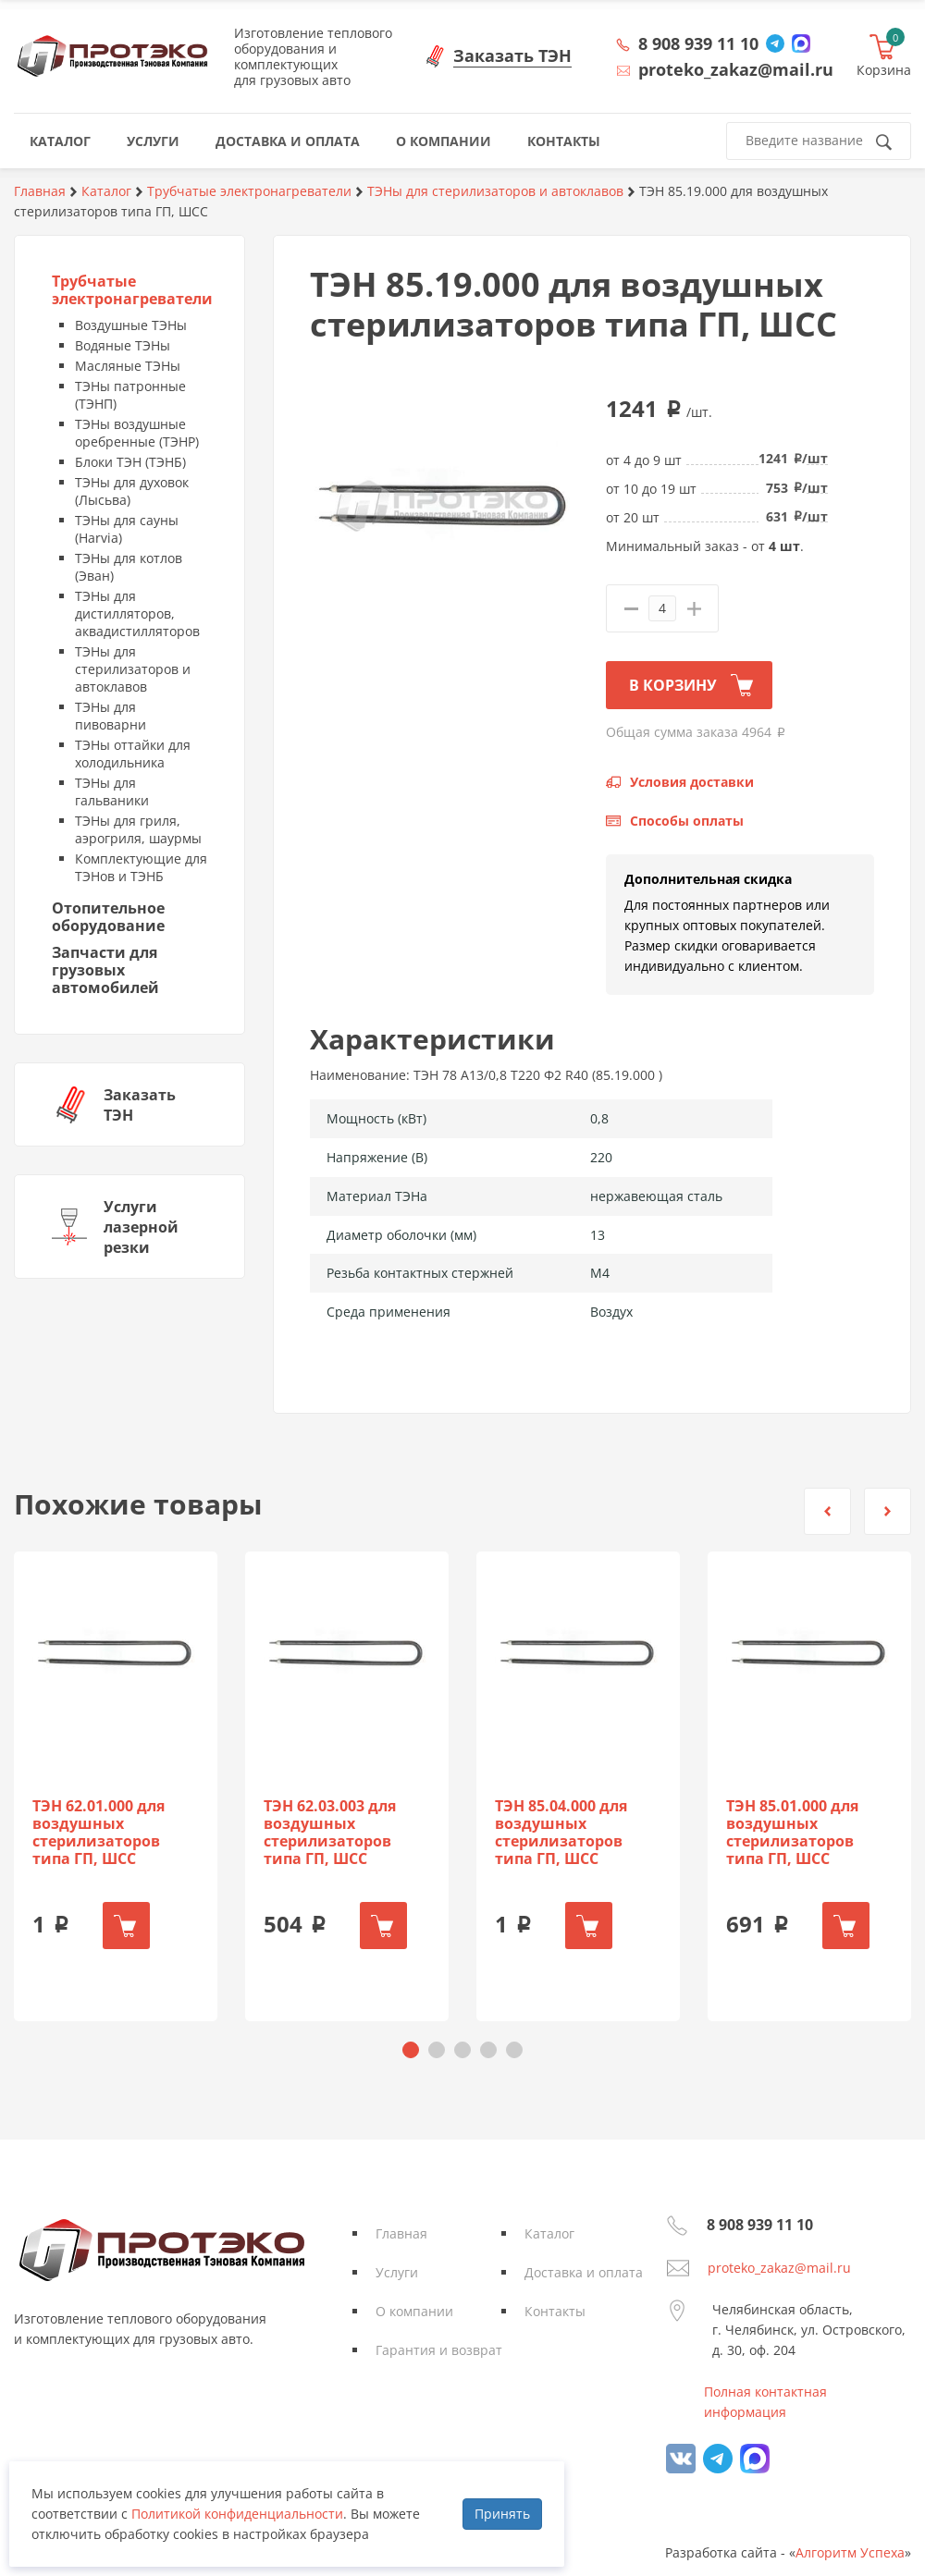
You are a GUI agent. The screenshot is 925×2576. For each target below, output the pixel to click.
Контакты (555, 2311)
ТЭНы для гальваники (112, 791)
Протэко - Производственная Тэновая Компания (112, 56)
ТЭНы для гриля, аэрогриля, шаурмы (138, 829)
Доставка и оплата (583, 2272)
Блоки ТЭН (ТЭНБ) (130, 462)
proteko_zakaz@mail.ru (779, 2267)
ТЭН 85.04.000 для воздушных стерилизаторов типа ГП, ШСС (561, 1832)
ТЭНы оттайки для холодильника (133, 753)
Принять (502, 2513)
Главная (401, 2233)
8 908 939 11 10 (698, 43)
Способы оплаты (687, 820)
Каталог (549, 2233)
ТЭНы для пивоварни (110, 715)
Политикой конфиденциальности (237, 2513)
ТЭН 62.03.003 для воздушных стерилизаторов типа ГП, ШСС (330, 1832)
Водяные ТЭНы (122, 345)
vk (681, 2458)
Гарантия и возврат (439, 2350)
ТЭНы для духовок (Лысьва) (132, 491)
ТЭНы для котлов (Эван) (128, 566)
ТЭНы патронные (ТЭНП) (130, 394)
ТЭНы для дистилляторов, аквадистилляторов (137, 613)
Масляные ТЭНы (127, 365)
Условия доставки (692, 782)
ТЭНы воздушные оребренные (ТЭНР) (137, 432)
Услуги (397, 2272)
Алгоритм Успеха (850, 2552)
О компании (414, 2311)
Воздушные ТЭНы (131, 325)
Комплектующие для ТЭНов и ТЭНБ (141, 867)
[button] (827, 1511)
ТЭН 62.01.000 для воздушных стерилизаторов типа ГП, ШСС (98, 1832)
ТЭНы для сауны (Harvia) (127, 528)
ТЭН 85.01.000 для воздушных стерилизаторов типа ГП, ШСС (792, 1832)
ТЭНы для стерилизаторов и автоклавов (133, 669)
